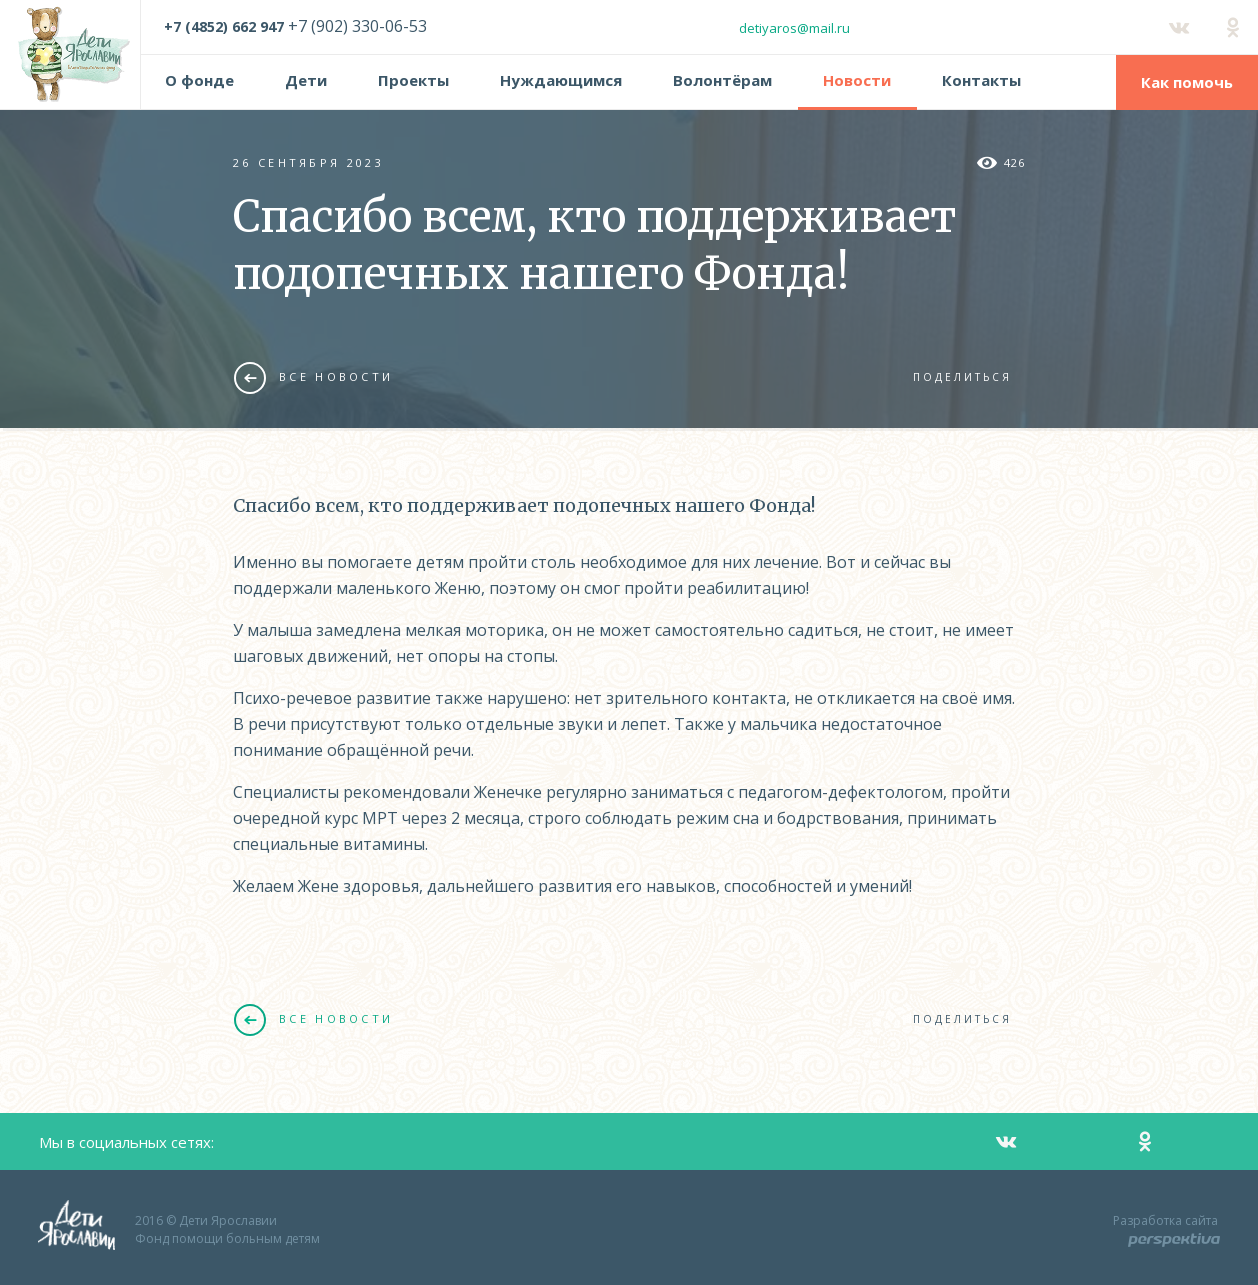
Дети (306, 80)
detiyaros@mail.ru (794, 28)
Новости (857, 80)
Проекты (413, 80)
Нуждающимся (561, 80)
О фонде (199, 80)
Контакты (981, 80)
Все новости (313, 377)
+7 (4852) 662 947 (224, 26)
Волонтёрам (722, 80)
